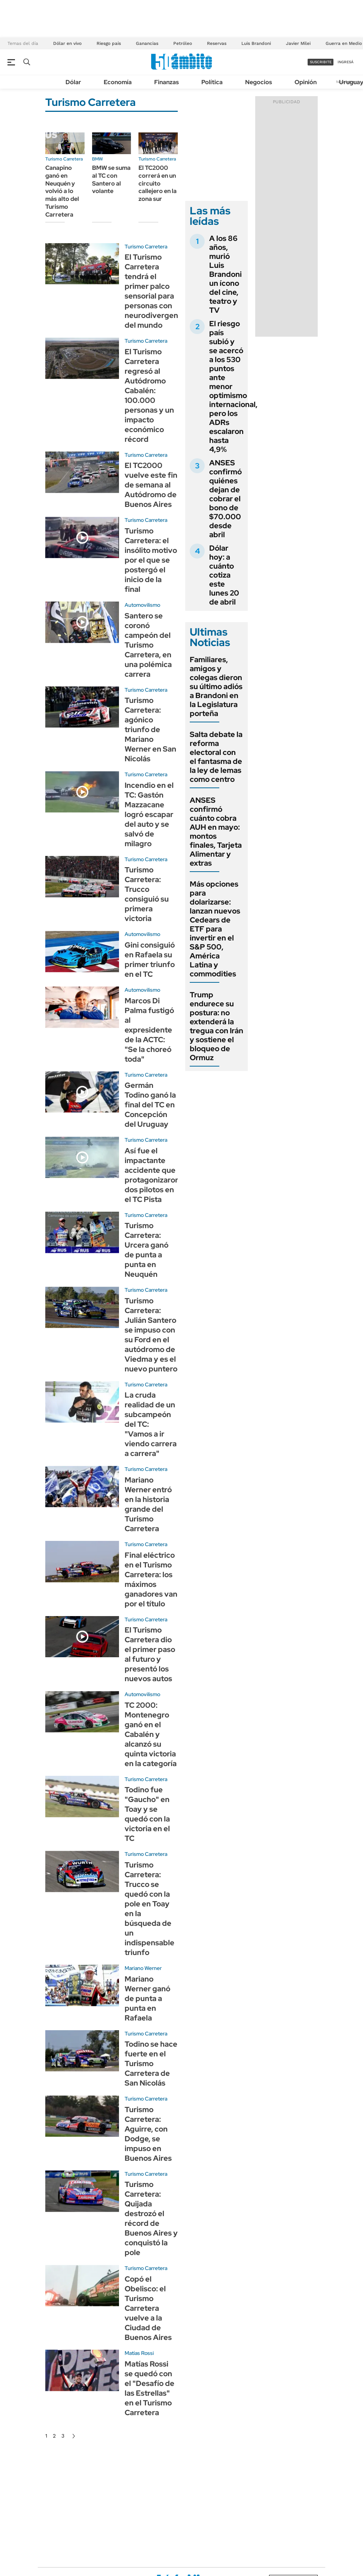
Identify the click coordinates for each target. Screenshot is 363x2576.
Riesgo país (109, 43)
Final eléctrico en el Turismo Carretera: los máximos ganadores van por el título (151, 1579)
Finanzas (166, 82)
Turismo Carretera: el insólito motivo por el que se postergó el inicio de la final (151, 560)
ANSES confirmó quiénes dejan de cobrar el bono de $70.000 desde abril (225, 498)
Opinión (306, 82)
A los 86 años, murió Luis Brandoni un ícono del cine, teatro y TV (225, 274)
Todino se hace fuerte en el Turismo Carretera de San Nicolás (151, 2063)
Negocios (258, 82)
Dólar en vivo (67, 43)
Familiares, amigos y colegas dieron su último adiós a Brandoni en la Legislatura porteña (216, 686)
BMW (97, 159)
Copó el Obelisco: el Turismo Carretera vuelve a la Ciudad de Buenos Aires (148, 2308)
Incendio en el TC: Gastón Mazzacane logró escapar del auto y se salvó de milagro (149, 814)
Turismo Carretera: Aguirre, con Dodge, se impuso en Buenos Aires (148, 2134)
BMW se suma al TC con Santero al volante (111, 179)
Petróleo (182, 43)
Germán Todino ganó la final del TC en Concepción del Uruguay (150, 1104)
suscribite (321, 62)
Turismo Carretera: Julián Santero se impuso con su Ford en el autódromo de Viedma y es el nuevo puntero (151, 1335)
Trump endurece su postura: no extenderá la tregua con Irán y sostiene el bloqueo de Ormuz (216, 1026)
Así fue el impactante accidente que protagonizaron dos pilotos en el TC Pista (152, 1175)
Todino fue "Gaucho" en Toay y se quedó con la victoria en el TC (147, 1814)
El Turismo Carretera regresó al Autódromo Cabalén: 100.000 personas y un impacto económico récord (149, 395)
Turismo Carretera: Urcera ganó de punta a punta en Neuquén (146, 1250)
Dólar (73, 82)
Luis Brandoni (256, 43)
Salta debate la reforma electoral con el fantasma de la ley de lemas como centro (216, 756)
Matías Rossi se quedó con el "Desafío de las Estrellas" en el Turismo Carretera (149, 2388)
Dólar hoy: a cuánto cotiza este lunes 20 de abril (224, 575)
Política (212, 82)
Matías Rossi (139, 2353)
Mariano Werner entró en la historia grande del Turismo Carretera (148, 1504)
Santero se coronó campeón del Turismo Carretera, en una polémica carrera (148, 645)
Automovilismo (142, 605)
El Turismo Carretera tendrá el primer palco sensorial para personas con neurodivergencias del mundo (158, 291)
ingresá (346, 62)
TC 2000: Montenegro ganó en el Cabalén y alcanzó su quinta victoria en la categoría (151, 1734)
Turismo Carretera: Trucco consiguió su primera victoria (147, 894)
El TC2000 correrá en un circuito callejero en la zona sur (157, 183)
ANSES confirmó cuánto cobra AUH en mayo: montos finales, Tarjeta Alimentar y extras (216, 831)
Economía (118, 82)
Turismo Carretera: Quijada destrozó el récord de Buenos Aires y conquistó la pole (151, 2218)
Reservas (216, 43)
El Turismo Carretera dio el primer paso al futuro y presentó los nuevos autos (150, 1654)
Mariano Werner (143, 1968)
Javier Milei (298, 43)
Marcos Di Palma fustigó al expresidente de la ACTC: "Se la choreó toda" (149, 1030)
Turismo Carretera (64, 159)
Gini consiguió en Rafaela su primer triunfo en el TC (150, 959)
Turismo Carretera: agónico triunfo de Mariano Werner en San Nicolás (150, 729)
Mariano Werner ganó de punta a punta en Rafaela (147, 1998)
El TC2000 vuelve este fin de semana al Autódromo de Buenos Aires (151, 485)
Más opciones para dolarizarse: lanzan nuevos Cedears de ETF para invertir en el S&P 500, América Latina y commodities (215, 929)
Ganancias (147, 43)
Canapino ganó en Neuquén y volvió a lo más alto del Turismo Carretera (62, 191)
